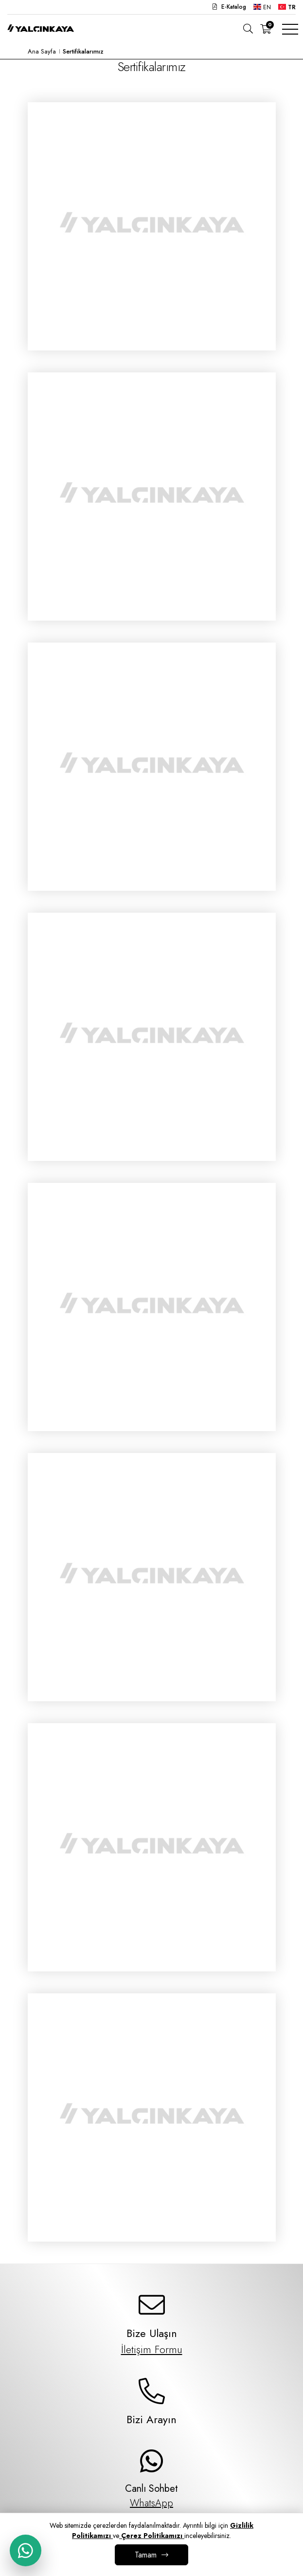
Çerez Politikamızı (151, 2535)
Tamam (146, 2554)
